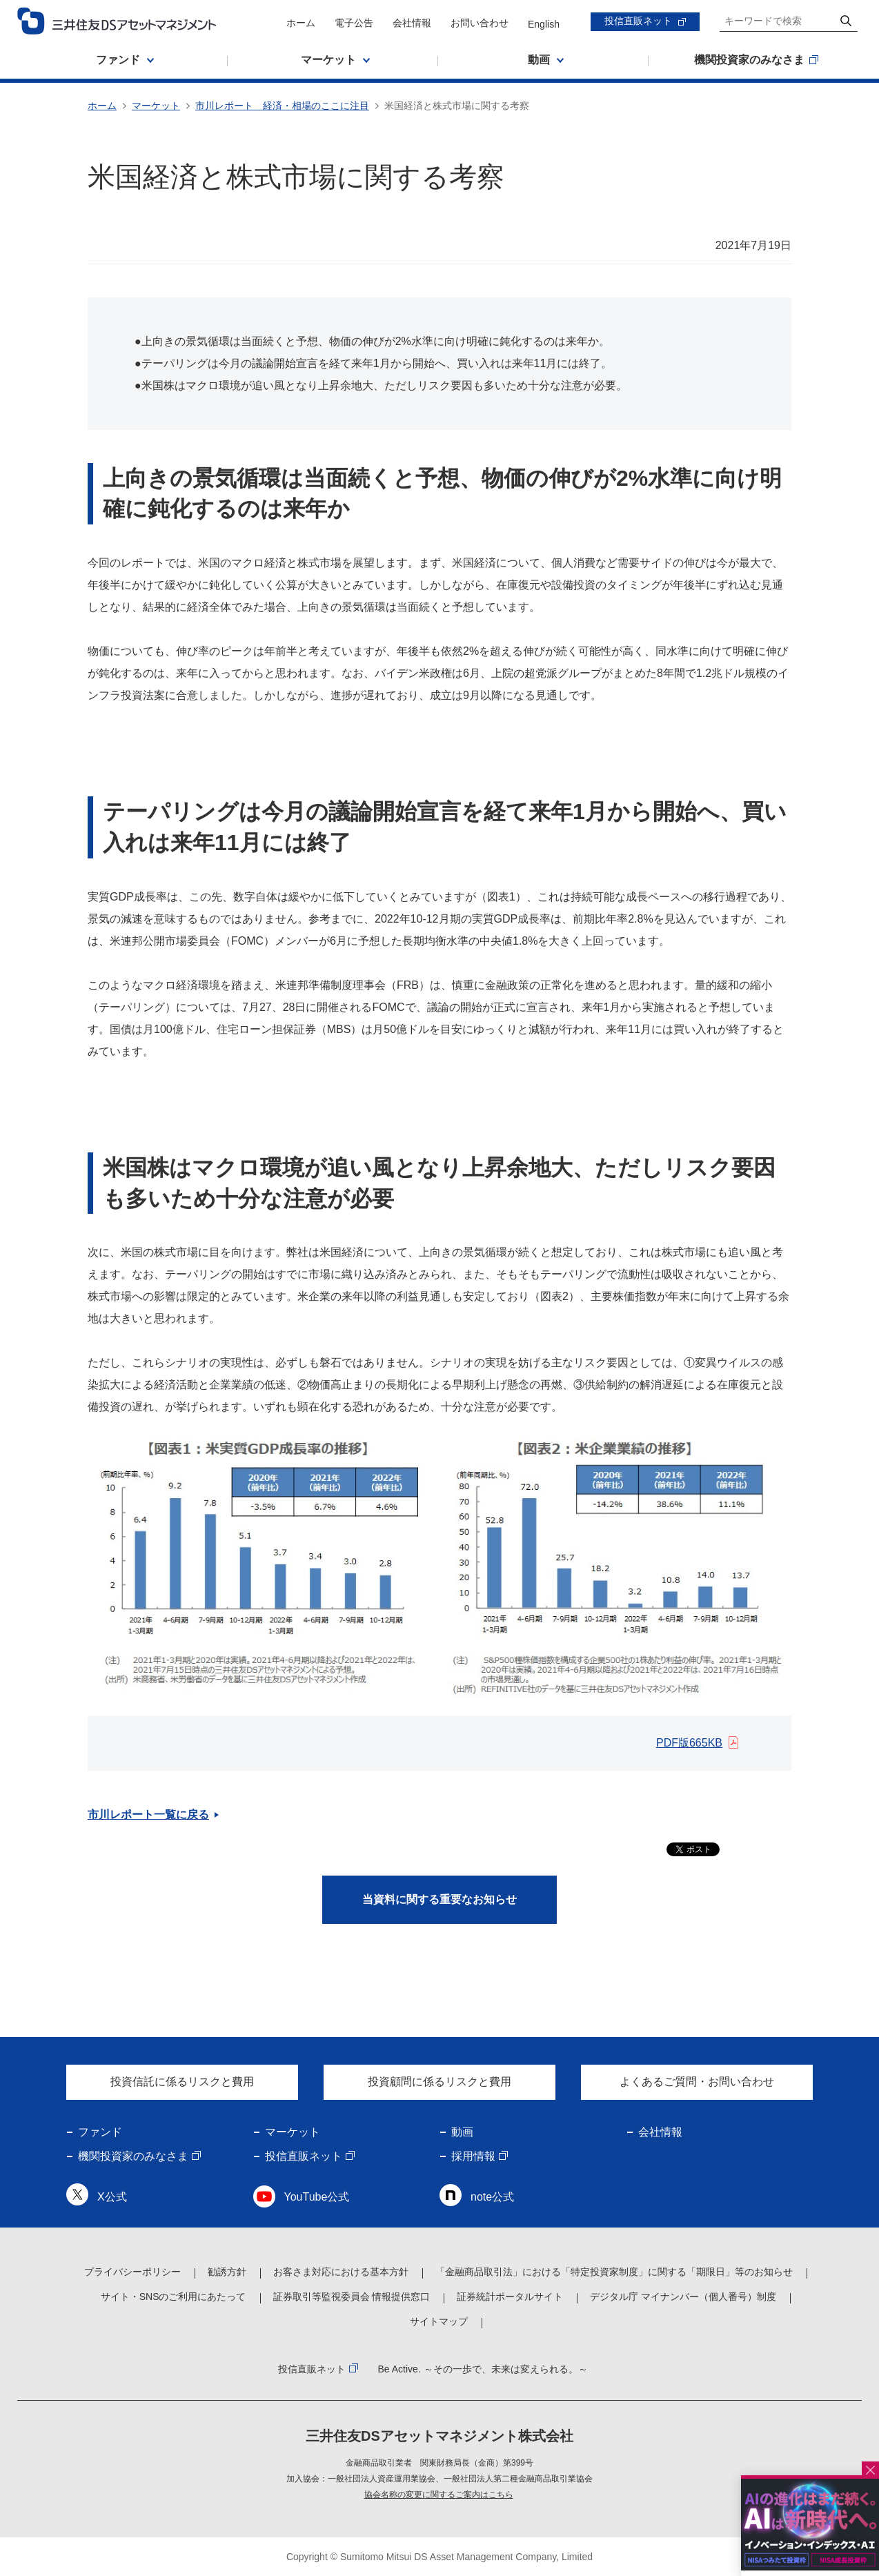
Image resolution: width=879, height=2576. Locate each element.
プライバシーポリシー (132, 2271)
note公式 (492, 2197)
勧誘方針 (227, 2271)
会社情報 (412, 22)
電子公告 (354, 22)
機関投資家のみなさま (133, 2156)
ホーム (300, 22)
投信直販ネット (638, 20)
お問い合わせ (479, 22)
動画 (462, 2132)
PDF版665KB (689, 1743)
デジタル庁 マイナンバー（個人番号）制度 (683, 2296)
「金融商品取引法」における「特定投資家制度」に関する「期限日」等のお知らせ (614, 2271)
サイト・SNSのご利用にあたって (173, 2296)
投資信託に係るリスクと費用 (182, 2081)
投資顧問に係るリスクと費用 (439, 2081)
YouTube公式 (317, 2197)
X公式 (112, 2197)
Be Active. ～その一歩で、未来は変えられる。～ (482, 2369)
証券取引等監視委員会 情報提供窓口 (352, 2296)
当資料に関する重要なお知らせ (439, 1899)
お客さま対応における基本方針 (340, 2271)
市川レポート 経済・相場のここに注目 (282, 105)
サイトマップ (439, 2321)
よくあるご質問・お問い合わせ (697, 2081)
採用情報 (473, 2156)
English (544, 24)
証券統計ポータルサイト (510, 2296)
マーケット (156, 105)
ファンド (100, 2132)
